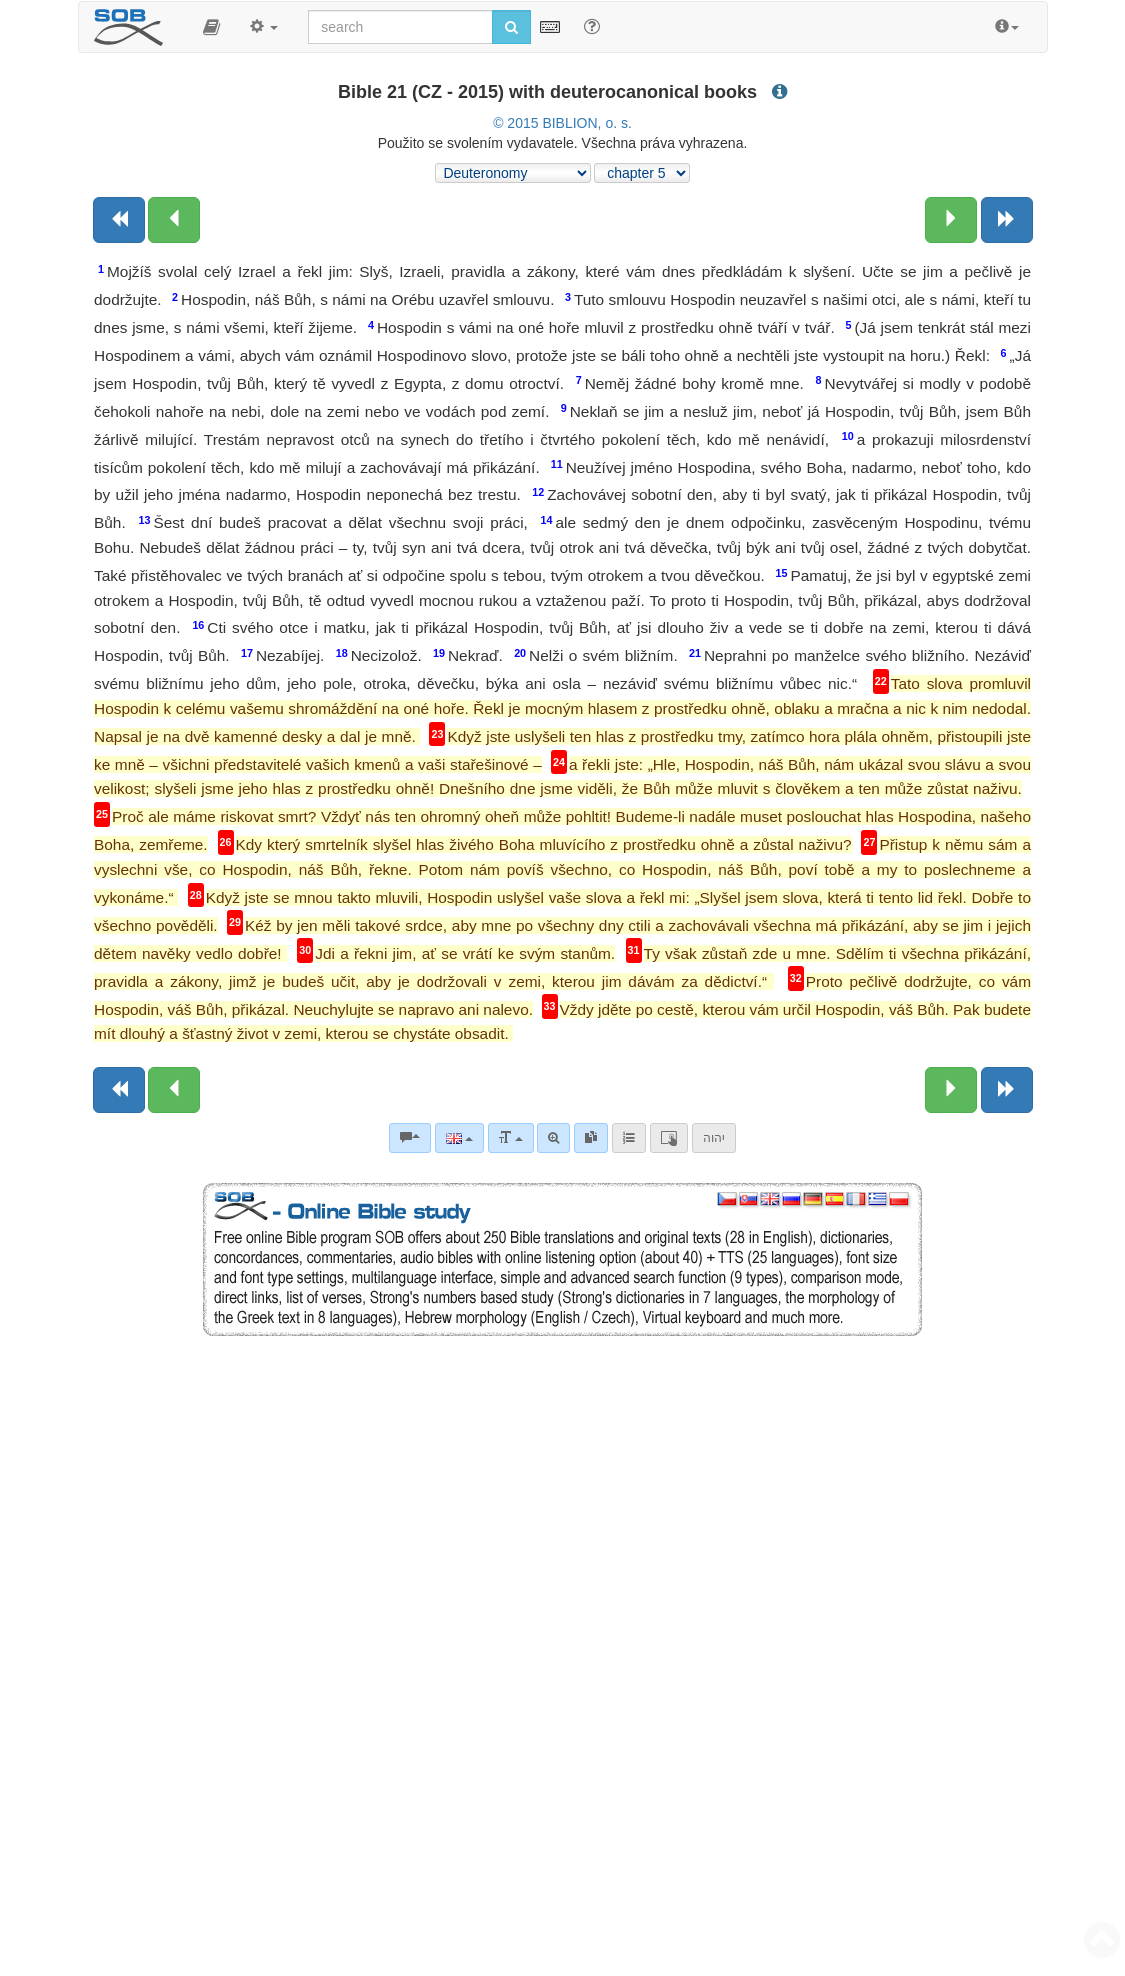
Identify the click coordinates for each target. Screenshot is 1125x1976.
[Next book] (1007, 220)
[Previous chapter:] (174, 220)
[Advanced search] (553, 1138)
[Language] (459, 1138)
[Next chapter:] (951, 220)
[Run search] (511, 27)
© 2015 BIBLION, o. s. (562, 123)
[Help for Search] (592, 26)
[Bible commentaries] (410, 1138)
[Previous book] (119, 220)
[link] (591, 1138)
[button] (211, 27)
